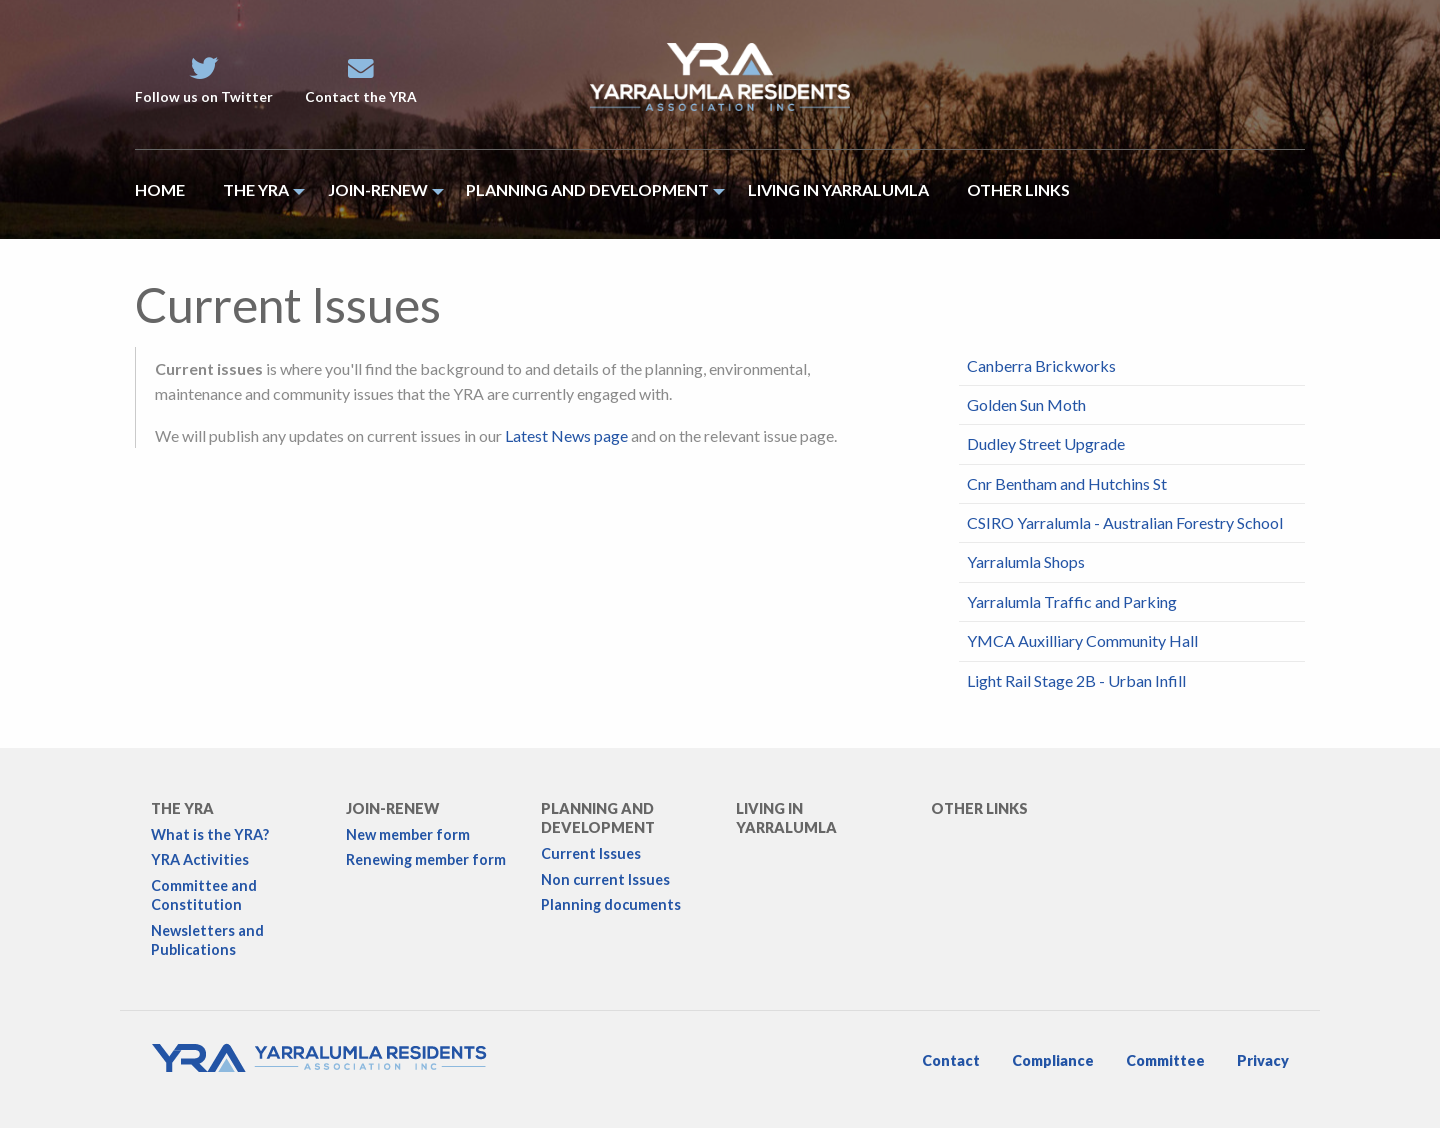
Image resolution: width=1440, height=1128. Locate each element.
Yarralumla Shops (1026, 561)
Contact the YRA (361, 80)
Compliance (1053, 1060)
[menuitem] (169, 194)
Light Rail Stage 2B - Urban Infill (1076, 680)
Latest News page (566, 435)
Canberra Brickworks (1041, 365)
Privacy (1263, 1060)
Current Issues (591, 853)
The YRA (182, 808)
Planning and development (598, 818)
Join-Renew (392, 808)
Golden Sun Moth (1026, 404)
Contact (951, 1060)
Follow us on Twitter (204, 80)
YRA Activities (200, 859)
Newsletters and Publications (207, 940)
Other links (979, 808)
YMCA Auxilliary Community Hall (1082, 640)
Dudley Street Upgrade (1046, 443)
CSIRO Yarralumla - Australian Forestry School (1125, 522)
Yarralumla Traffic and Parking (1072, 601)
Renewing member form (426, 859)
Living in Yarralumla (786, 818)
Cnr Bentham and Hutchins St (1067, 483)
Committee (1165, 1060)
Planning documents (611, 904)
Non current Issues (605, 879)
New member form (408, 834)
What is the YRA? (210, 834)
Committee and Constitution (204, 895)
